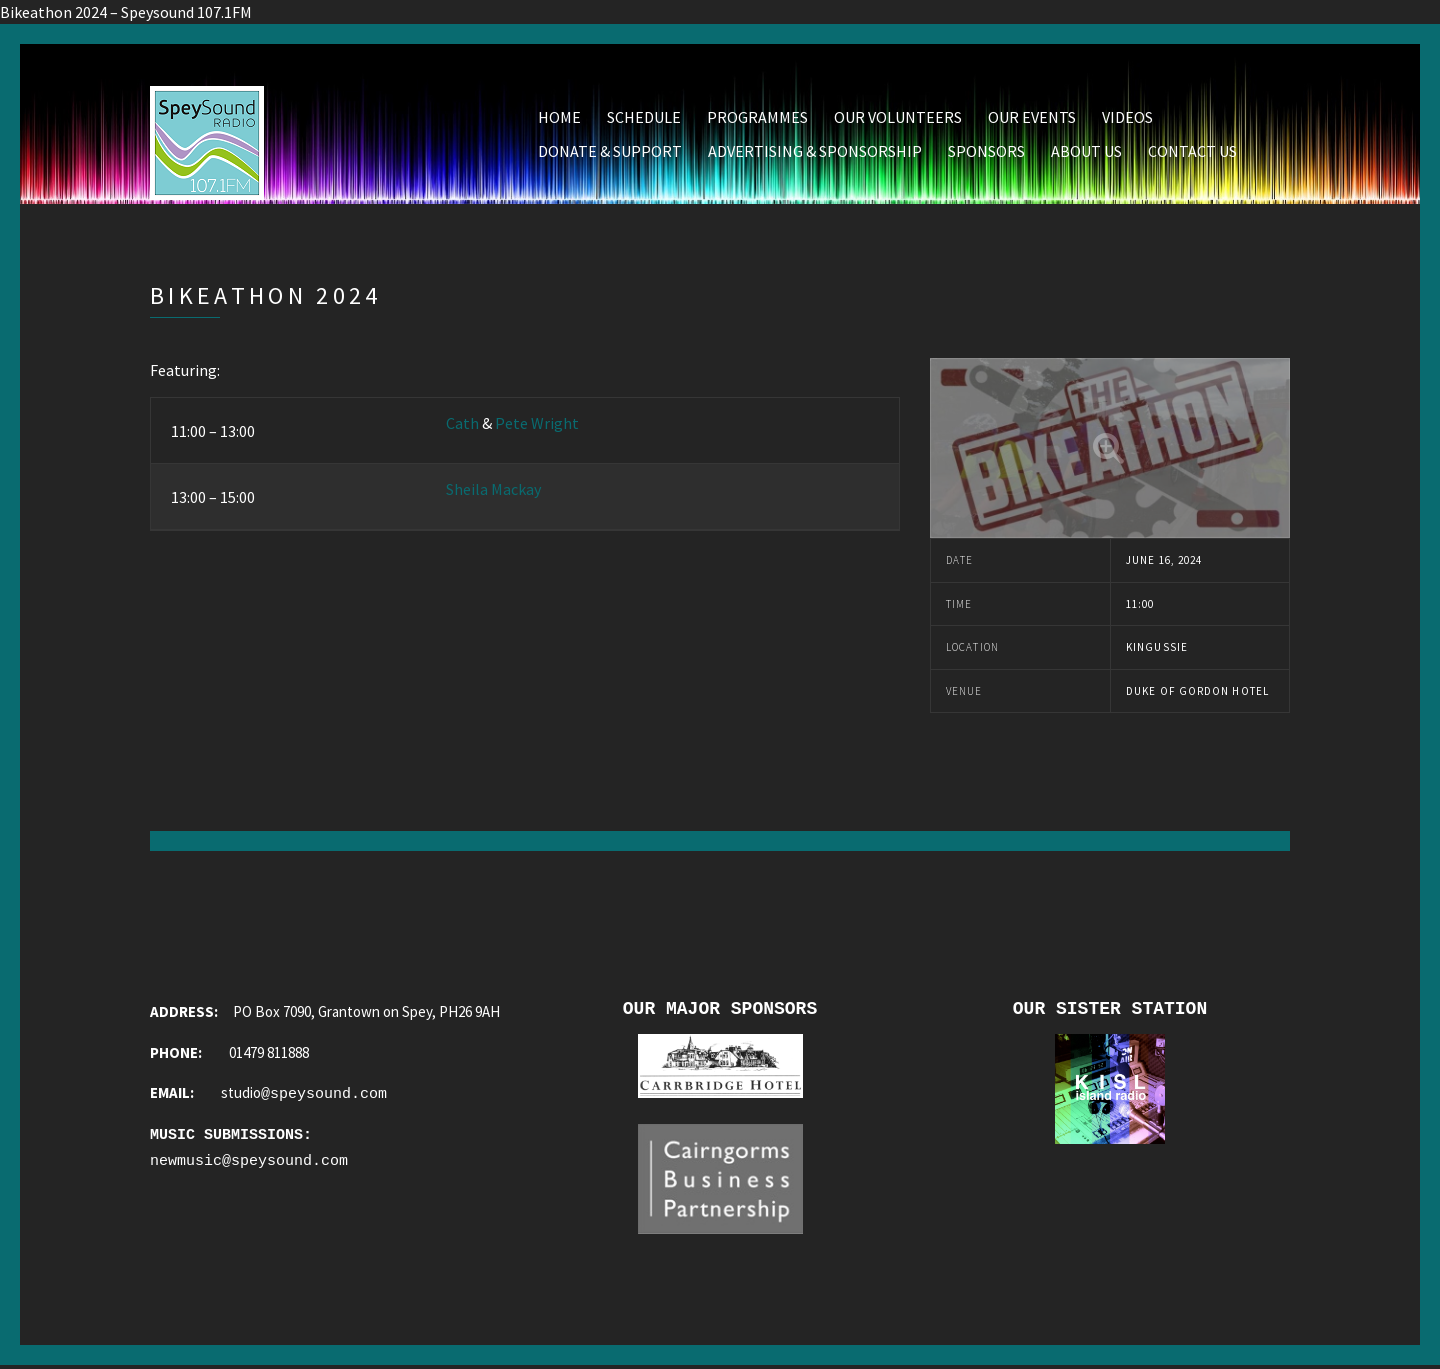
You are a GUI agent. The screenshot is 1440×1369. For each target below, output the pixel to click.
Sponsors (986, 151)
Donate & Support (610, 151)
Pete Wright (537, 423)
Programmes (757, 117)
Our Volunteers (898, 117)
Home (559, 117)
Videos (1127, 117)
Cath (462, 423)
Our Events (1032, 117)
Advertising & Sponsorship (815, 151)
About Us (1086, 151)
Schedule (644, 117)
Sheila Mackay (493, 489)
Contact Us (1192, 151)
